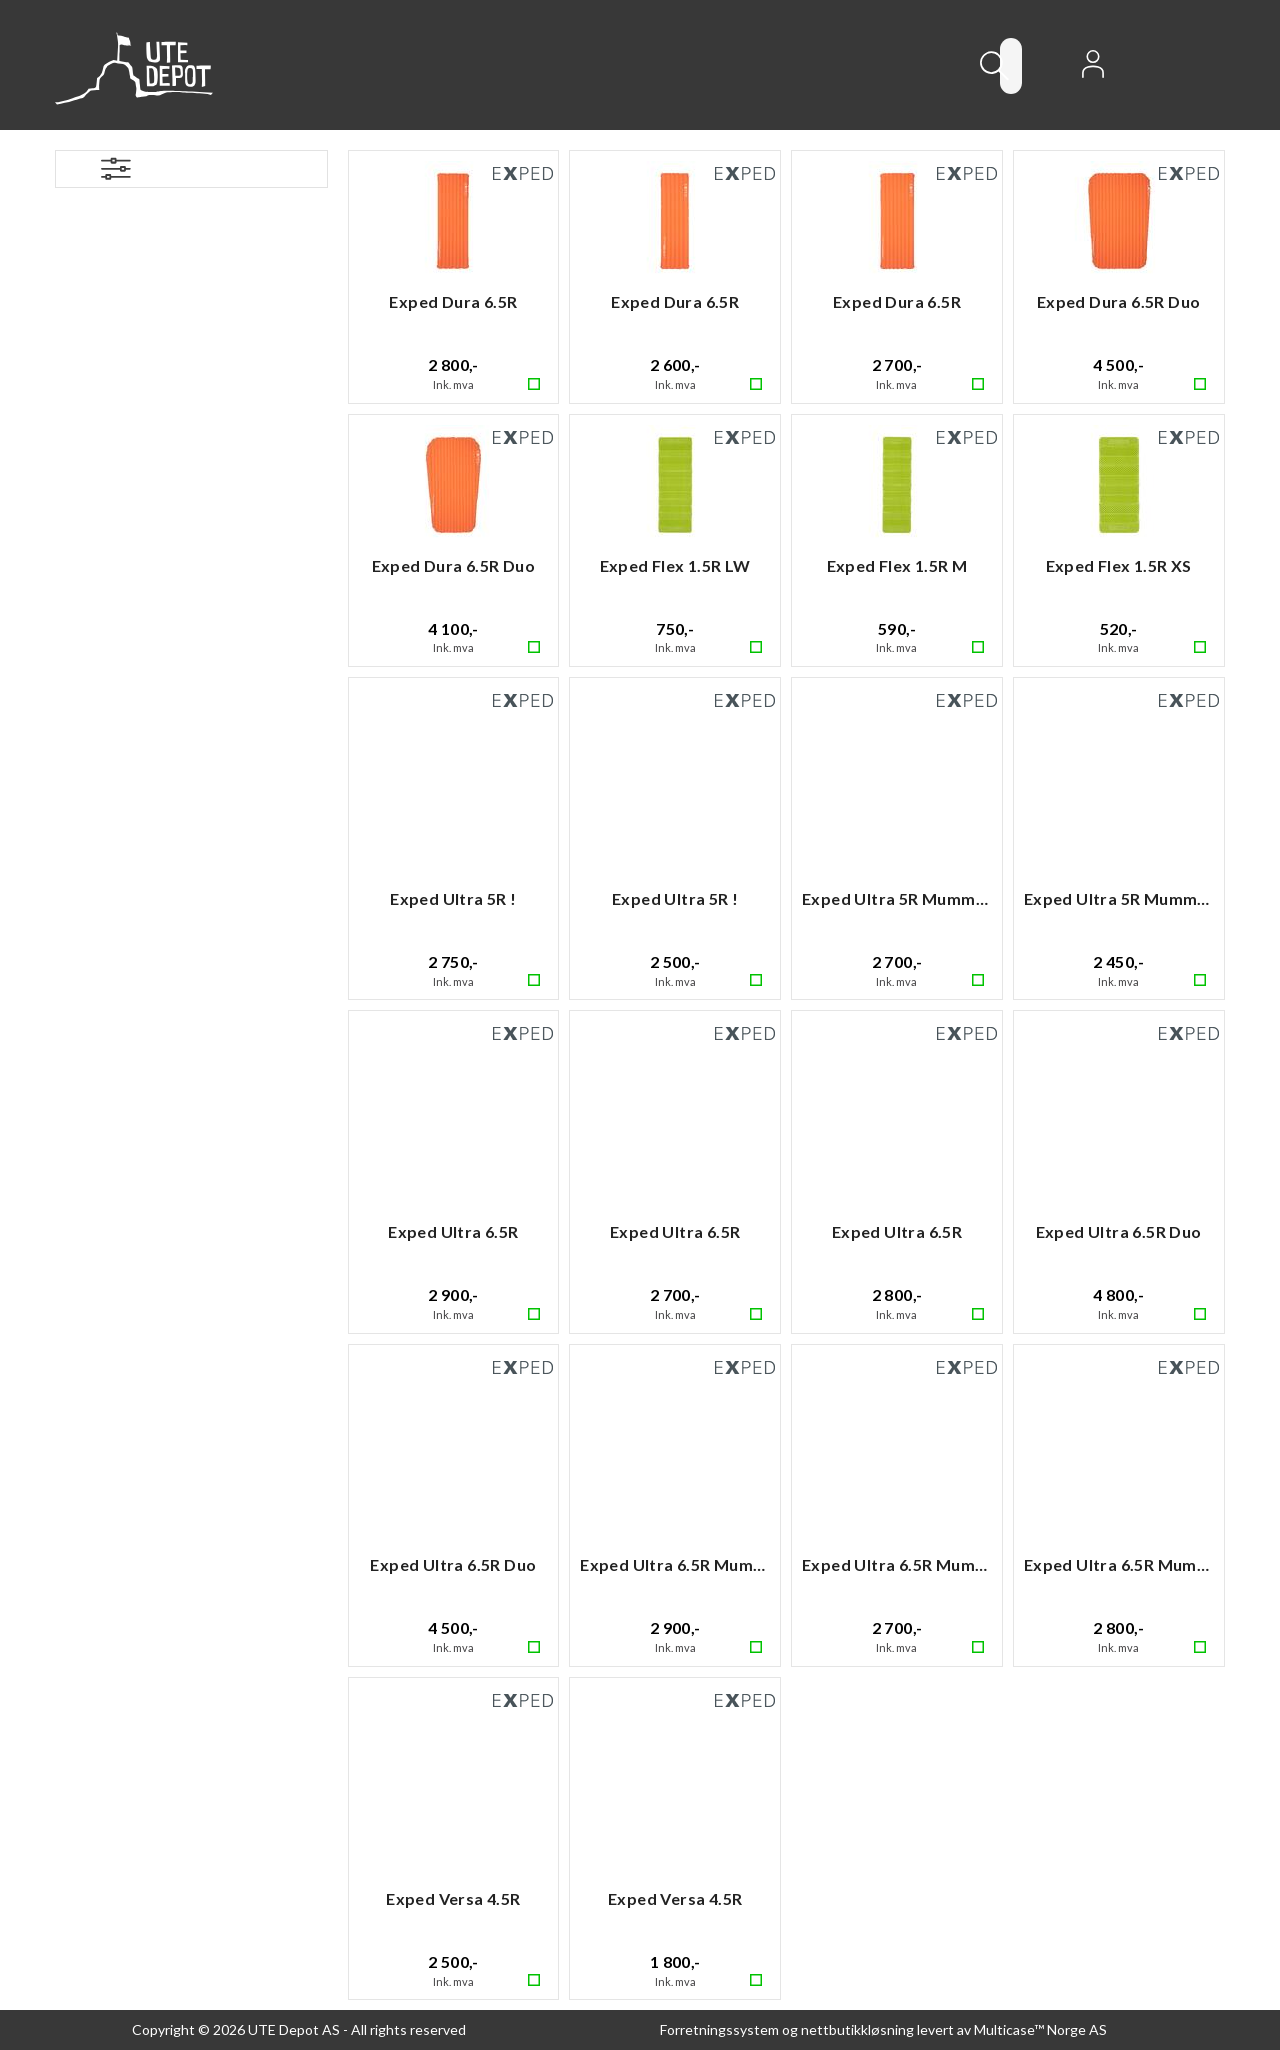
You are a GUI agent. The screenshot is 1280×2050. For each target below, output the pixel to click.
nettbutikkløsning (857, 2029)
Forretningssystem (719, 2029)
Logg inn (1093, 70)
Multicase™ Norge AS (1040, 2029)
